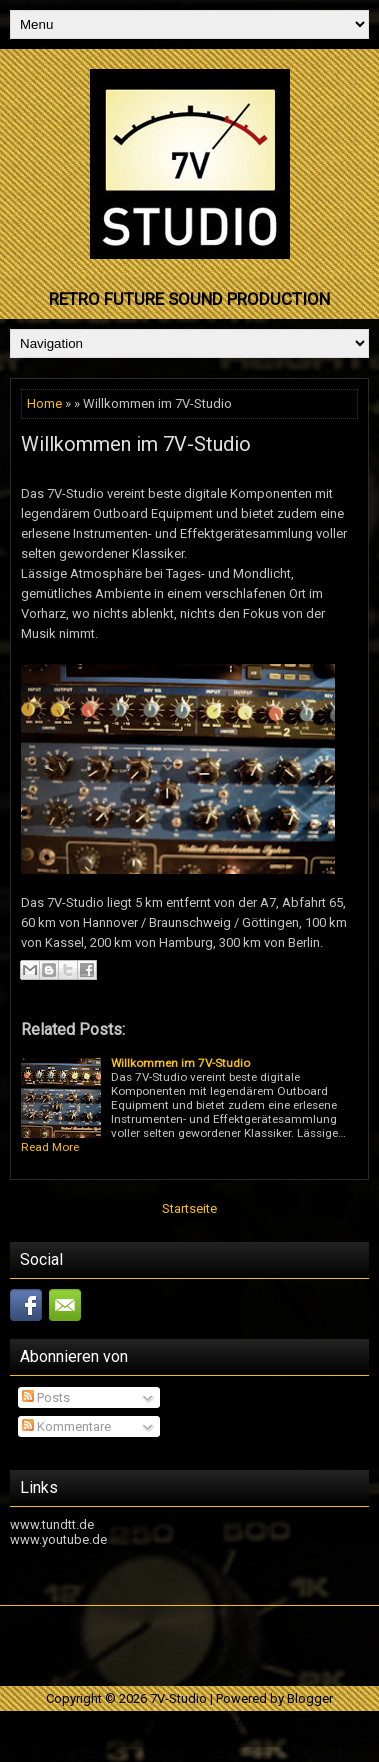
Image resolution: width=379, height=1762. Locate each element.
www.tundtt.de (52, 1524)
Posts (46, 1397)
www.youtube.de (58, 1539)
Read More (50, 1147)
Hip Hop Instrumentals (244, 1735)
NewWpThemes (108, 1722)
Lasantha (285, 1722)
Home (44, 403)
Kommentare (66, 1426)
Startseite (189, 1208)
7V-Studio (178, 1698)
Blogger (310, 1698)
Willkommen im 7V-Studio (136, 444)
